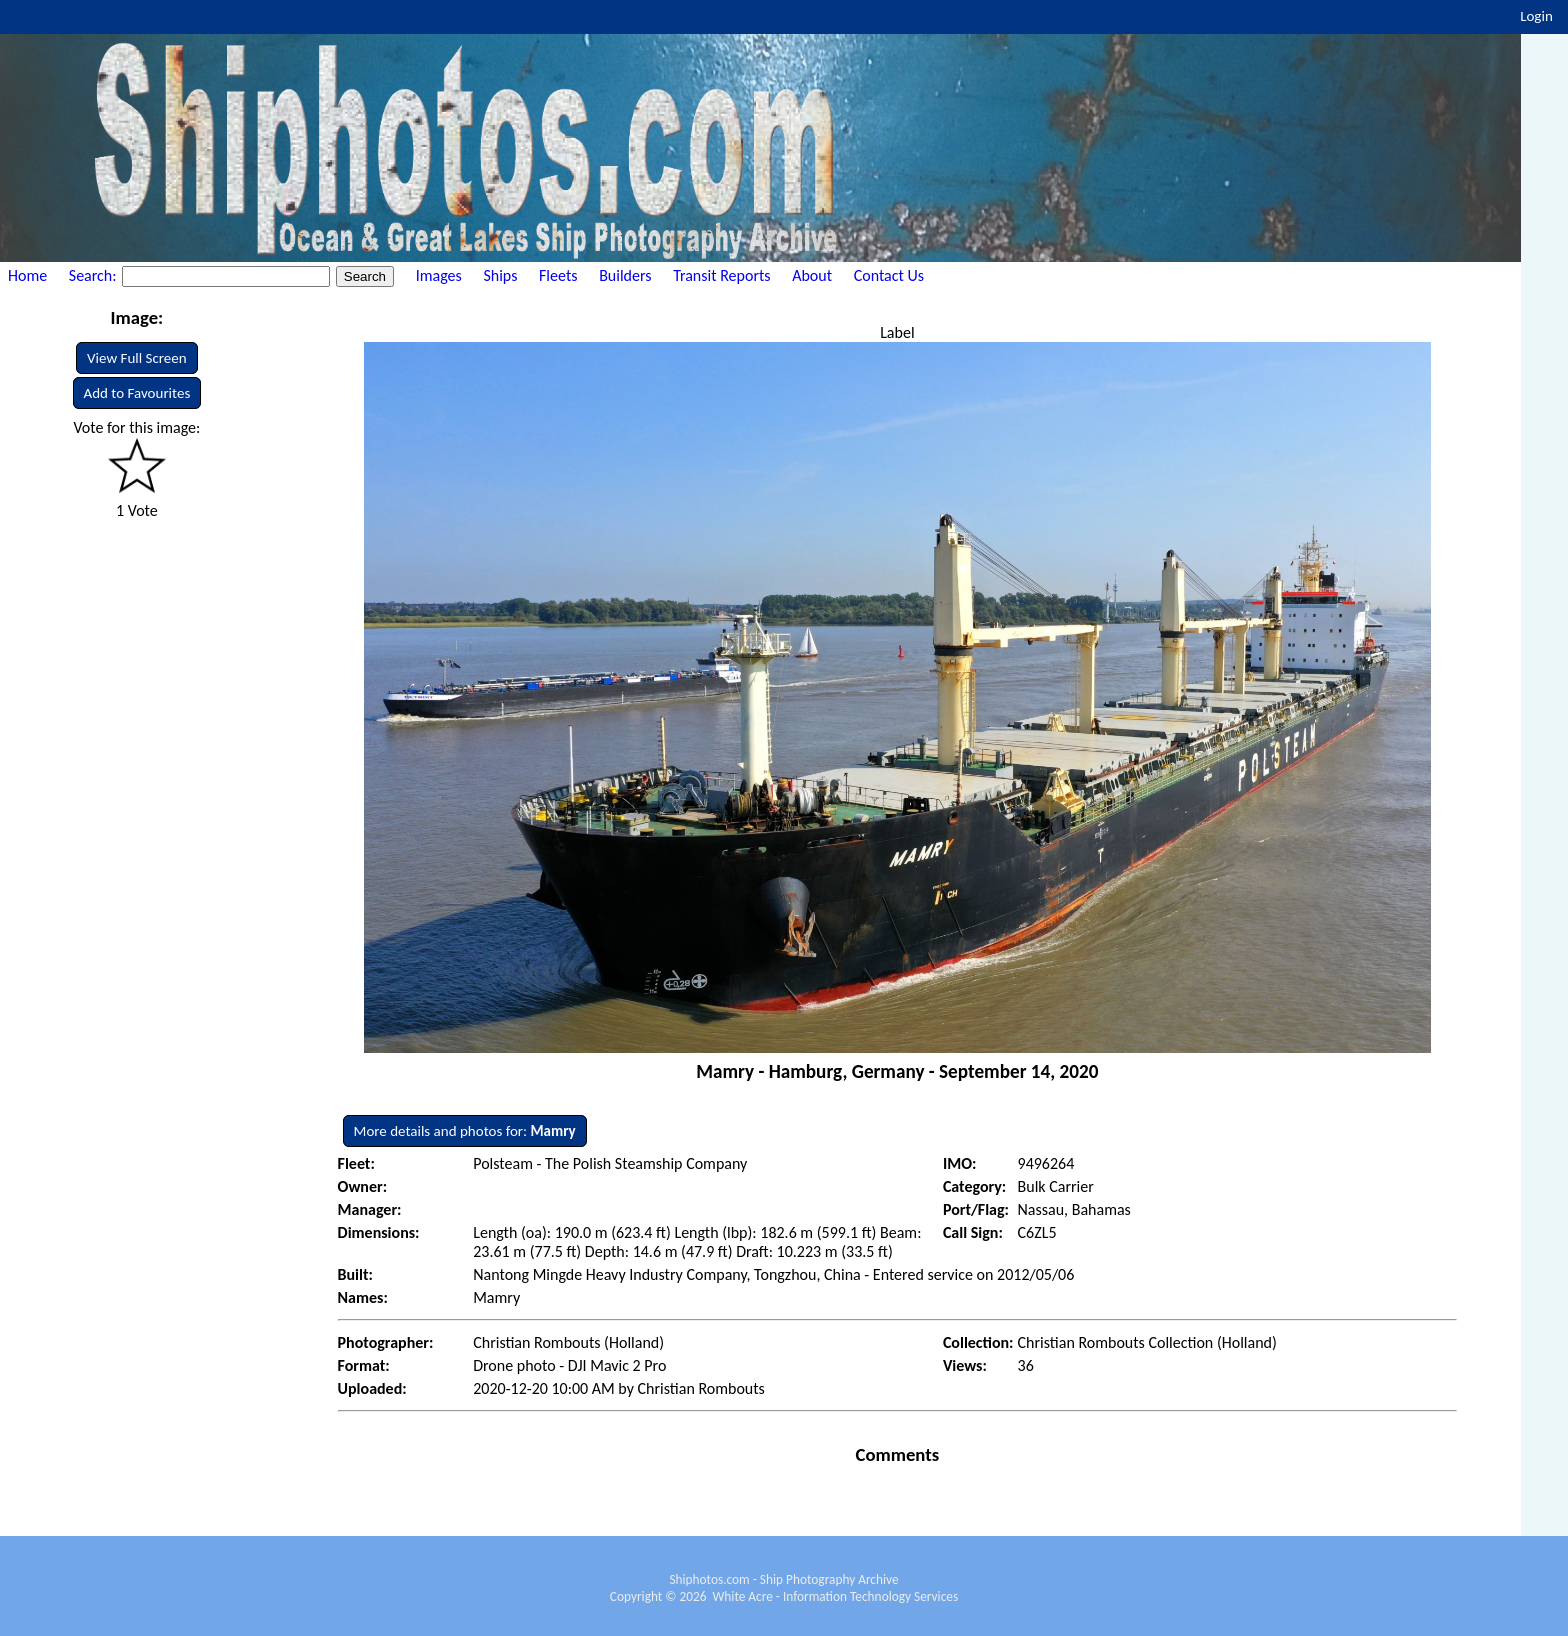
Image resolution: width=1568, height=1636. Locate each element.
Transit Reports (721, 275)
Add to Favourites (137, 393)
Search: (94, 275)
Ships (500, 275)
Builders (625, 275)
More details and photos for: (465, 1131)
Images (439, 275)
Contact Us (889, 275)
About (812, 275)
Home (27, 275)
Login (1536, 16)
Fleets (558, 275)
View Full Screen (137, 358)
